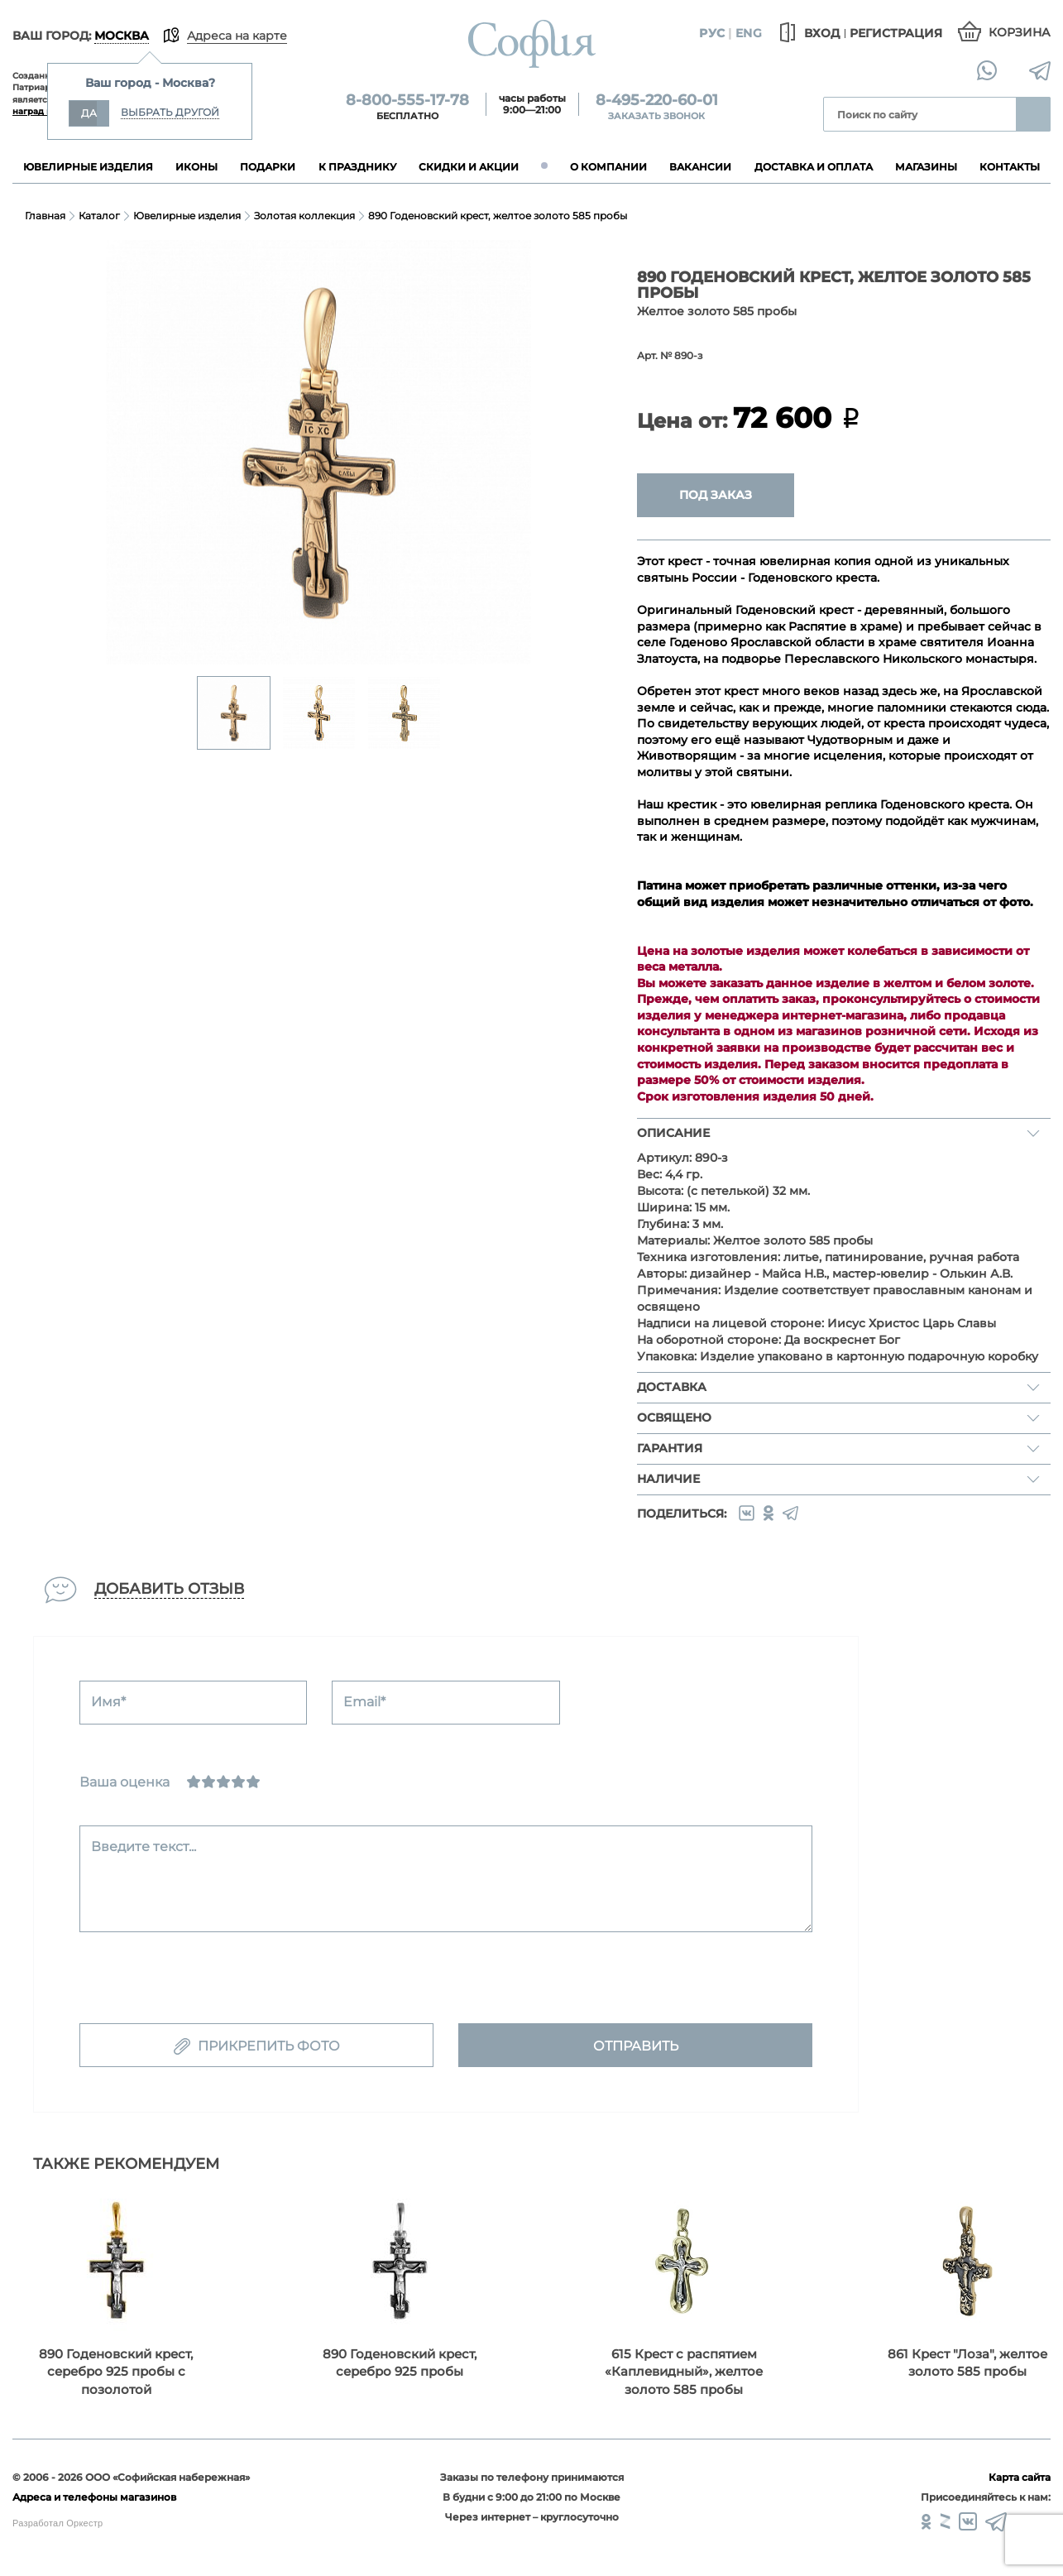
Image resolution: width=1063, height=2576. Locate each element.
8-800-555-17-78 (407, 100)
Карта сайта (1020, 2477)
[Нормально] (223, 1781)
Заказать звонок (656, 116)
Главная (45, 215)
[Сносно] (208, 1781)
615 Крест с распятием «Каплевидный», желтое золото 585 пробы (684, 2371)
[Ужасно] (193, 1781)
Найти (1033, 114)
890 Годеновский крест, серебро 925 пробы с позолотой (116, 2371)
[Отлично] (253, 1781)
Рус (712, 33)
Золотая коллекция (304, 215)
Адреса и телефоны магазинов (94, 2497)
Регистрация (896, 33)
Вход (807, 33)
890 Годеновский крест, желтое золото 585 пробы (497, 215)
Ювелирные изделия (187, 215)
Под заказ (715, 494)
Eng (748, 33)
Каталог (99, 215)
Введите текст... (143, 1846)
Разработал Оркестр (57, 2523)
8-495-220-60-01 (657, 100)
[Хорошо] (238, 1781)
